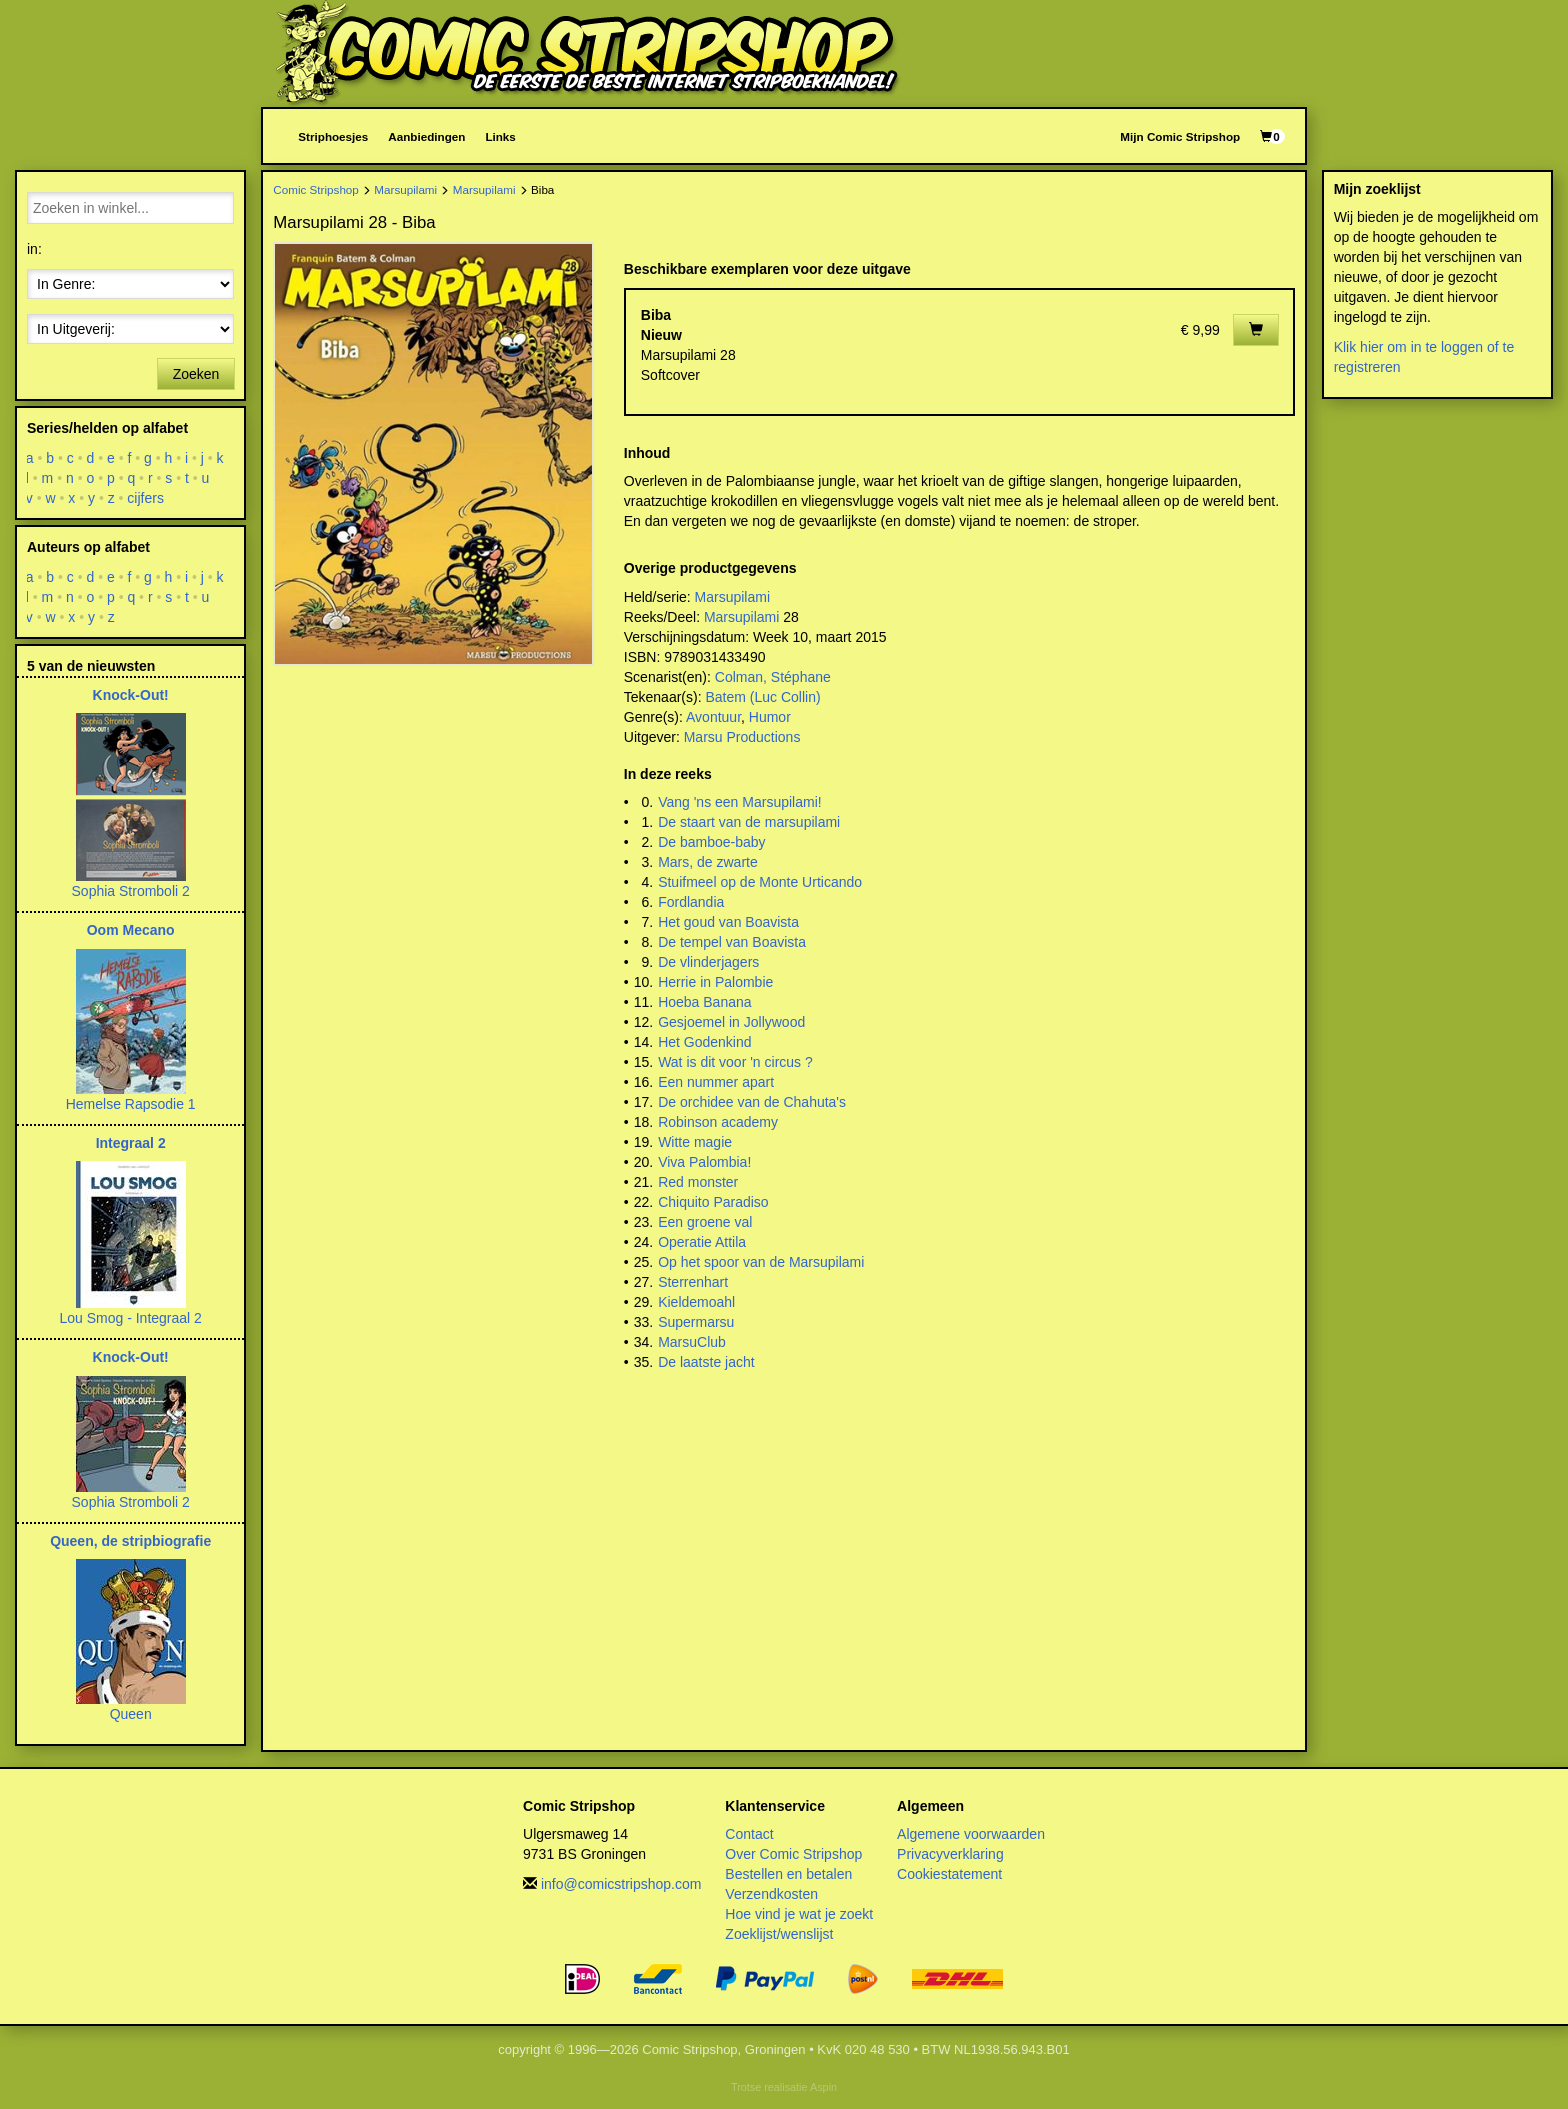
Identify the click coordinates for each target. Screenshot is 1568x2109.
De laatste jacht (706, 1362)
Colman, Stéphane (773, 677)
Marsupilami (405, 189)
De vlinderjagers (708, 962)
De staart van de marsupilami (749, 822)
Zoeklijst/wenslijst (779, 1934)
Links (500, 136)
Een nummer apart (716, 1082)
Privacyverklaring (950, 1854)
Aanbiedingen (426, 136)
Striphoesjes (333, 136)
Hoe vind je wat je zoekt (799, 1914)
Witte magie (695, 1142)
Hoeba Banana (704, 1002)
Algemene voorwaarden (971, 1834)
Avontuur (713, 717)
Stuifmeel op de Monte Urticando (760, 882)
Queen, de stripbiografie (130, 1541)
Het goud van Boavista (728, 922)
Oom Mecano (131, 930)
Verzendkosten (771, 1894)
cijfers (146, 498)
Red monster (698, 1182)
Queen (131, 1714)
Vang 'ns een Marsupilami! (740, 802)
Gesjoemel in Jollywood (731, 1022)
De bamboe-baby (711, 842)
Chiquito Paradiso (713, 1202)
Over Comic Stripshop (793, 1854)
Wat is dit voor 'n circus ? (735, 1062)
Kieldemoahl (696, 1302)
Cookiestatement (949, 1874)
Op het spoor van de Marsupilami (761, 1262)
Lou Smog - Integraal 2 (130, 1318)
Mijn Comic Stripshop (1180, 136)
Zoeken (196, 374)
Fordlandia (691, 902)
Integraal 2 (131, 1143)
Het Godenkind (704, 1042)
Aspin (823, 2087)
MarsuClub (692, 1342)
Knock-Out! (131, 695)
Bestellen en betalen (788, 1874)
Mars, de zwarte (708, 862)
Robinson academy (718, 1122)
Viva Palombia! (704, 1162)
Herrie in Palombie (715, 982)
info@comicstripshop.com (621, 1884)
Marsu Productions (742, 737)
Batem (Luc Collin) (762, 697)
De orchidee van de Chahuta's (752, 1102)
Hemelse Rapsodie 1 (131, 1104)
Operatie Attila (702, 1242)
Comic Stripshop (316, 189)
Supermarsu (696, 1322)
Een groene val (705, 1222)
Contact (749, 1834)
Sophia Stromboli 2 (131, 891)
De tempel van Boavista (732, 942)
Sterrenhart (693, 1282)
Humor (770, 717)
